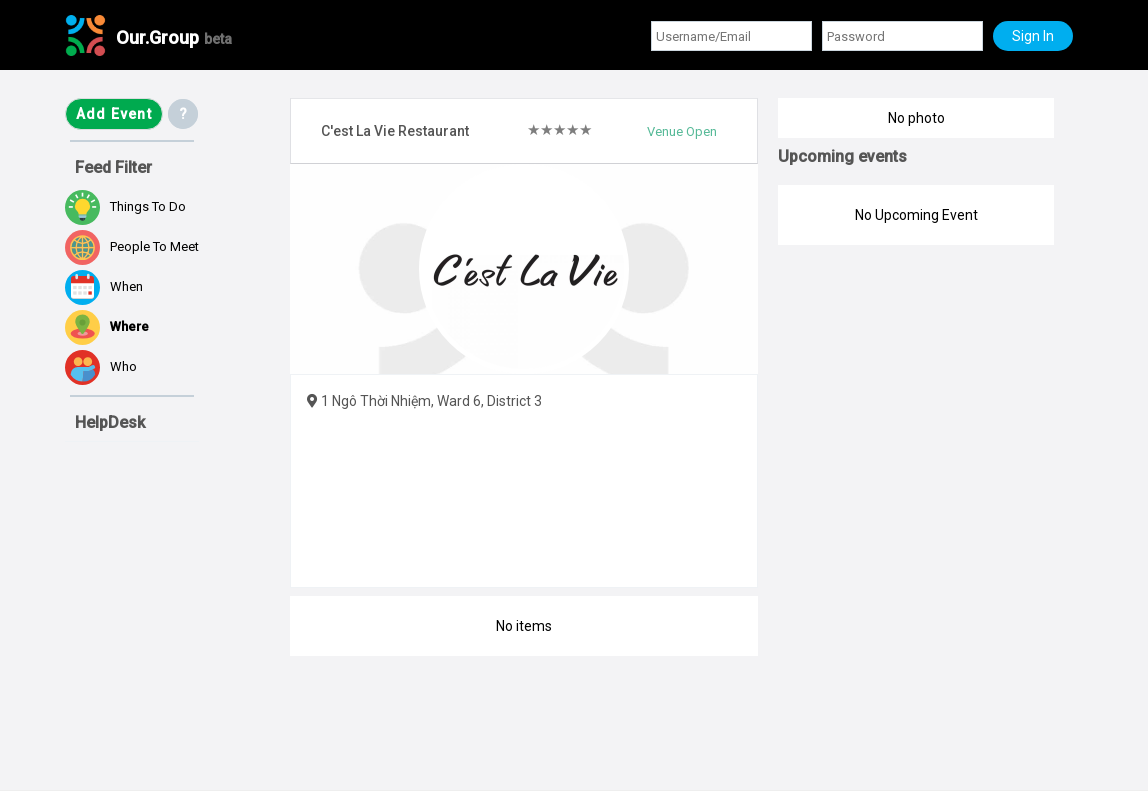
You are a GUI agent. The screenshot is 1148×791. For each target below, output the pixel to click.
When (104, 287)
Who (101, 367)
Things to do (125, 207)
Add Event (114, 114)
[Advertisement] (165, 674)
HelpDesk (110, 422)
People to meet (132, 247)
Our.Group (174, 37)
